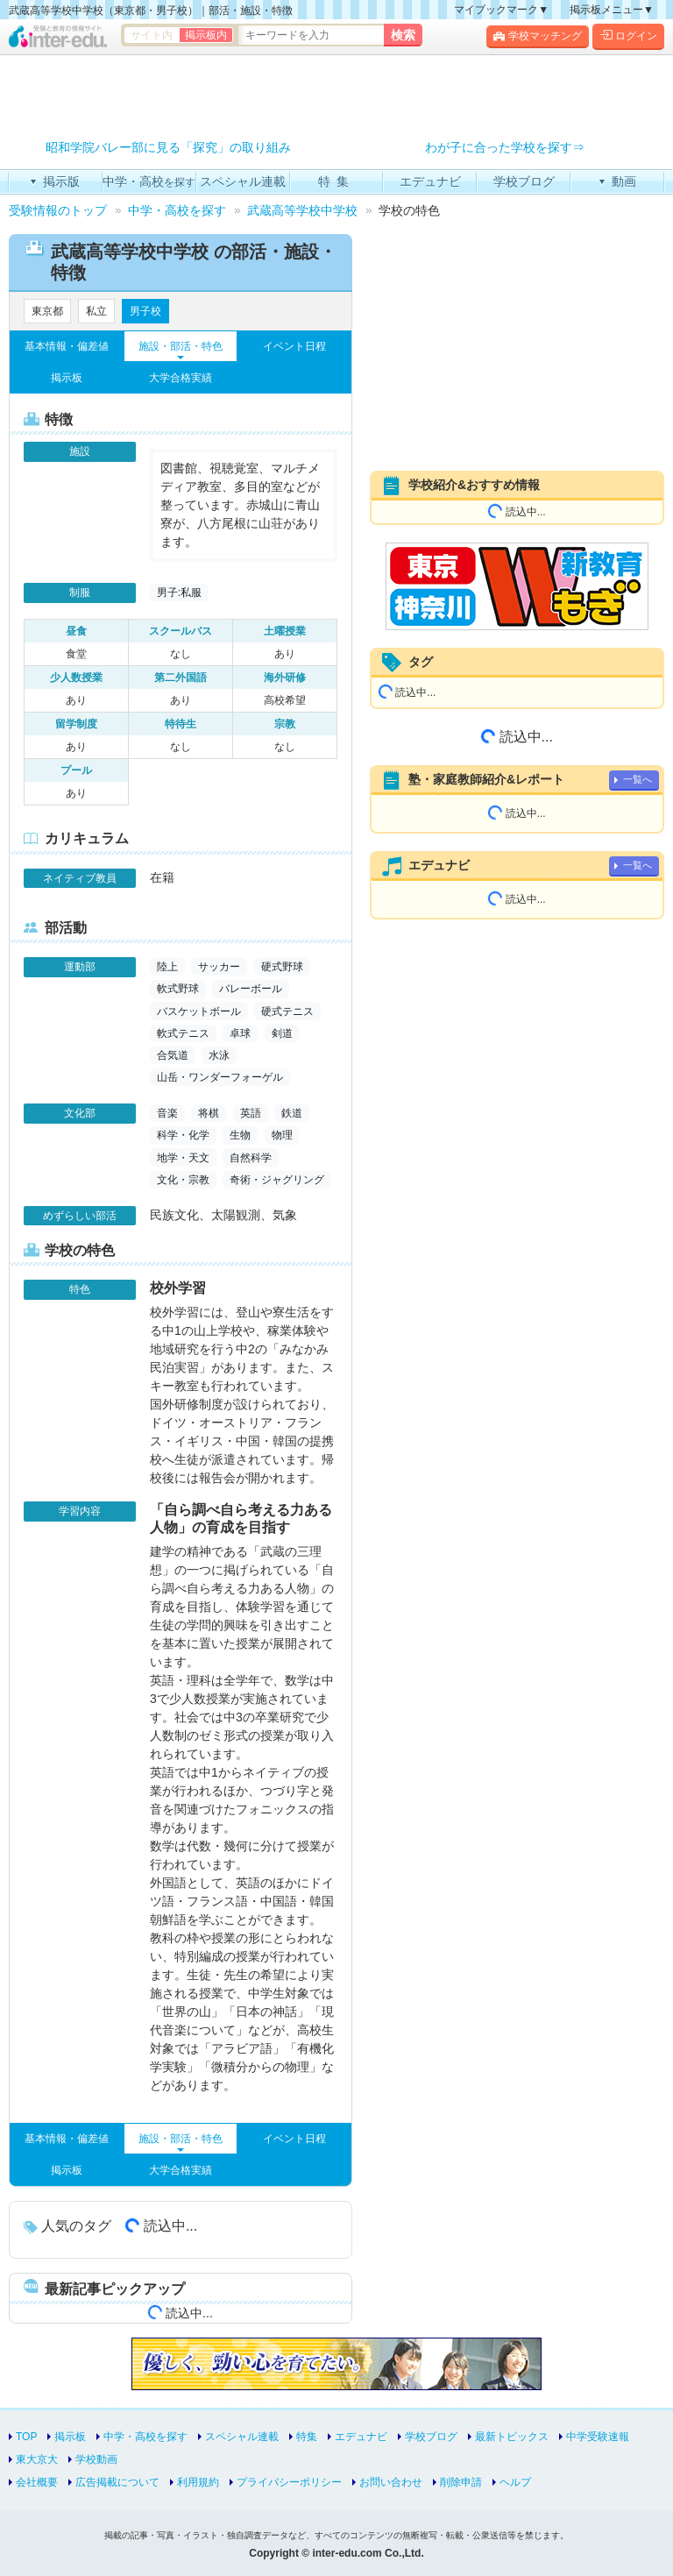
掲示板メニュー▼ (612, 10)
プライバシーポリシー (289, 2482)
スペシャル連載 (242, 2437)
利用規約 (198, 2482)
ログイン (628, 36)
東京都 (47, 311)
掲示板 (66, 378)
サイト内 (152, 35)
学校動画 (96, 2459)
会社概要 (37, 2482)
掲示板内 (206, 35)
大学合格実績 (180, 378)
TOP (26, 2437)
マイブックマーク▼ (501, 10)
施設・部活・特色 (180, 346)
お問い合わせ (390, 2482)
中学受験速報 (597, 2437)
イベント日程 (294, 346)
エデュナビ (361, 2437)
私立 (96, 311)
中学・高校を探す (145, 2437)
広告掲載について (117, 2482)
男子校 (145, 311)
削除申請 (461, 2482)
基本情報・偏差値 (67, 346)
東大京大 (37, 2459)
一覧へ (637, 779)
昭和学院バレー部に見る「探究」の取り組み (168, 147)
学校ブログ (431, 2437)
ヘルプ (515, 2482)
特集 (306, 2437)
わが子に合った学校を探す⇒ (504, 147)
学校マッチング (537, 36)
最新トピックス (512, 2437)
